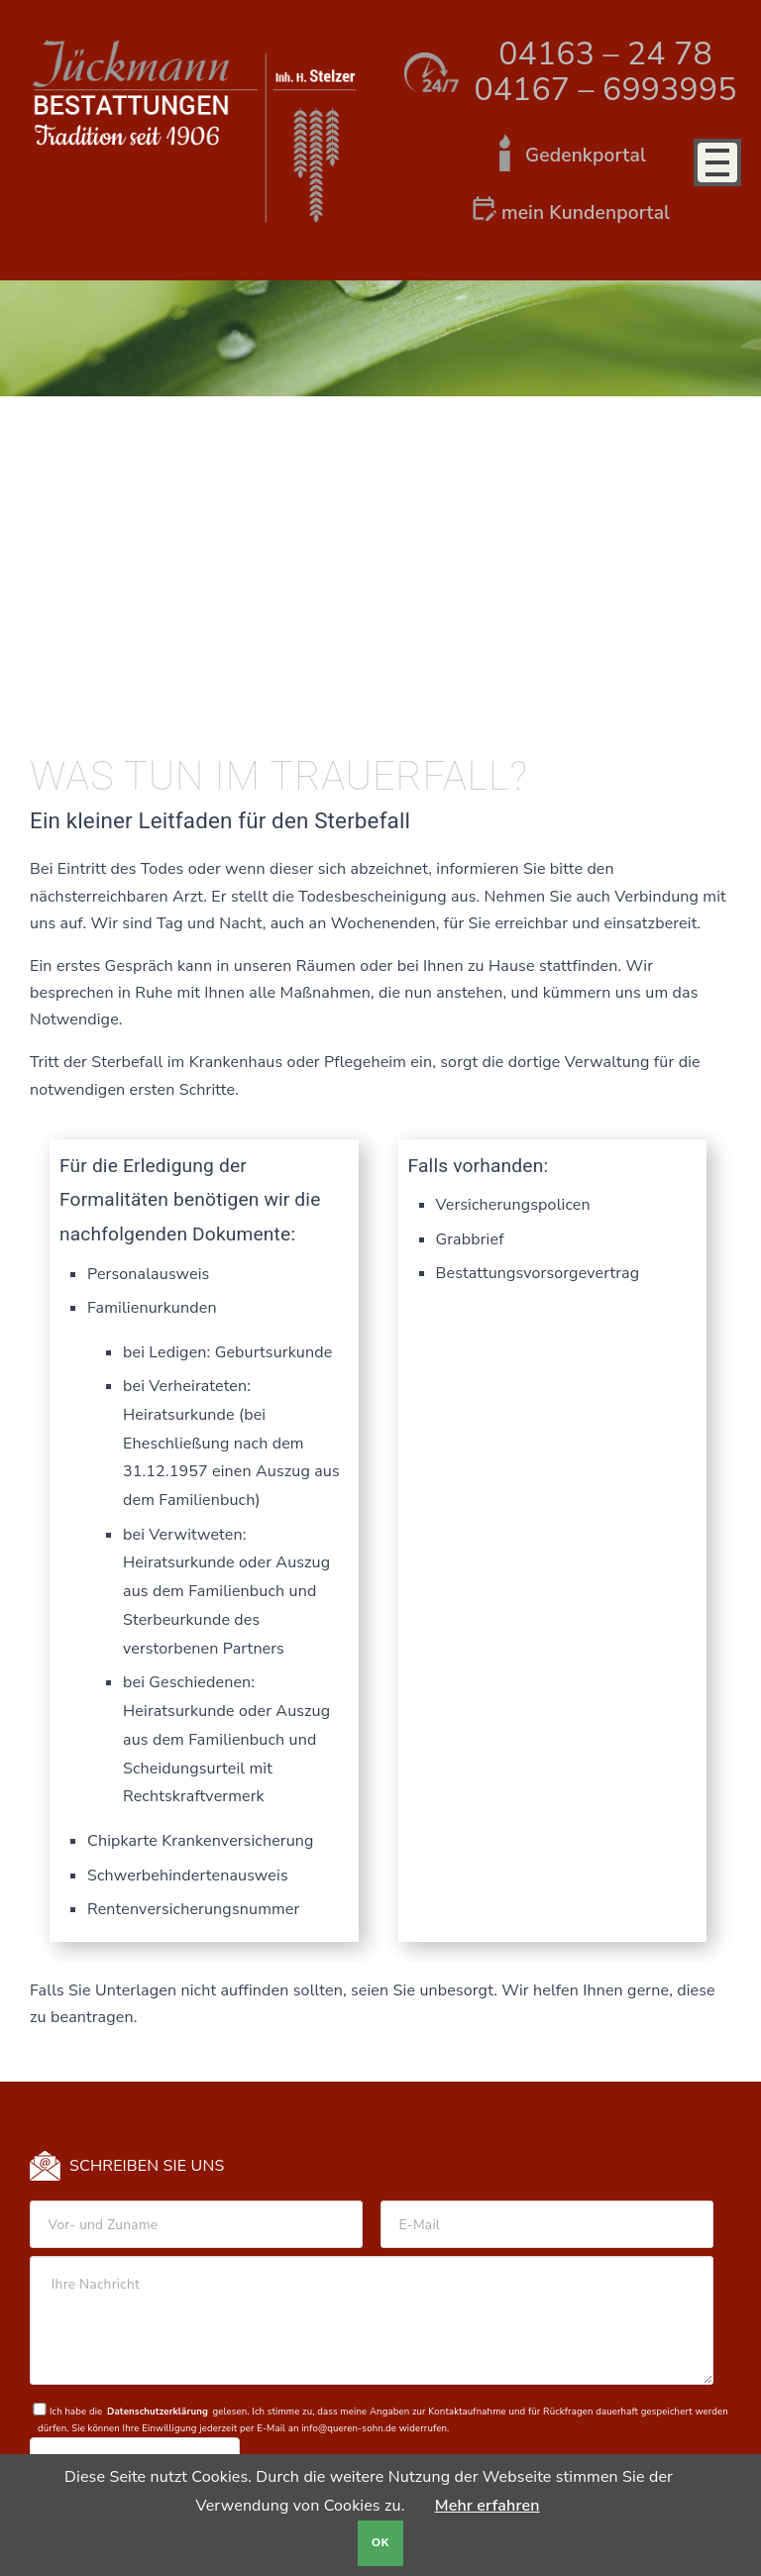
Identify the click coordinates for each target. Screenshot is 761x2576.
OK (380, 2542)
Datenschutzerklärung (157, 2411)
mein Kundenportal (585, 213)
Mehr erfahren (487, 2506)
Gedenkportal (585, 155)
